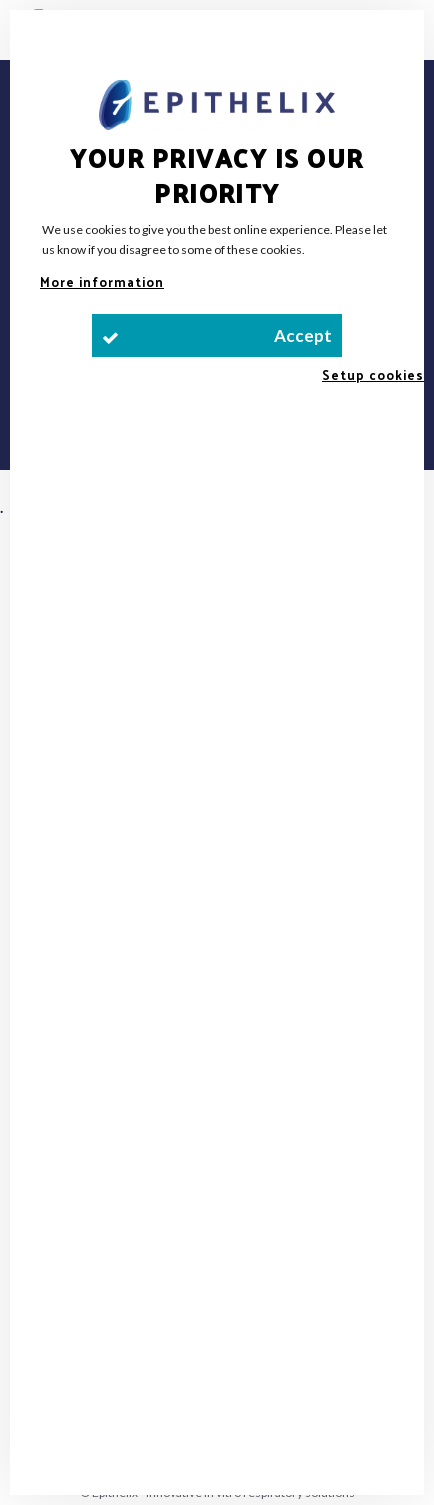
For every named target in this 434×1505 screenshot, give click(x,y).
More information (102, 281)
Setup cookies (373, 374)
